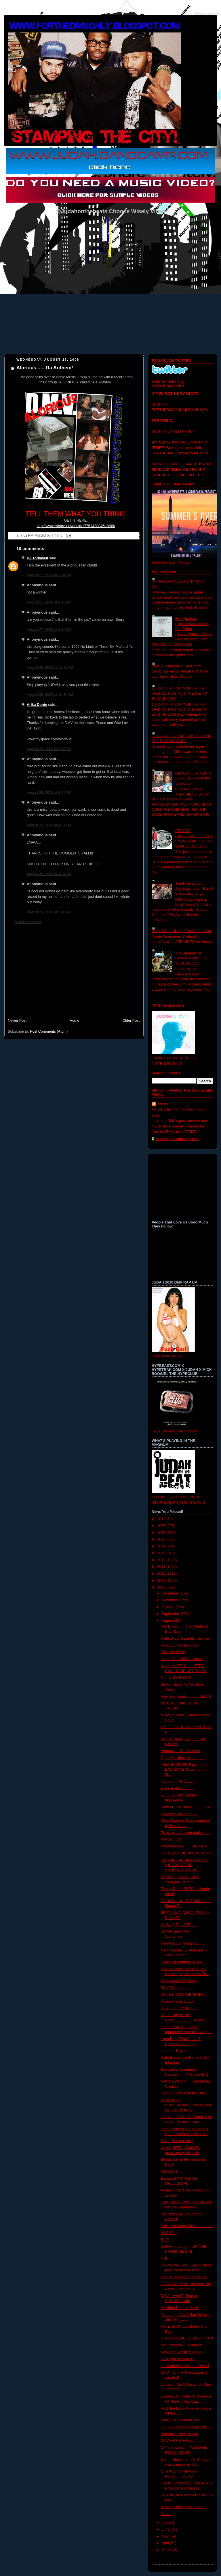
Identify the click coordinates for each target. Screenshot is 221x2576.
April (166, 2543)
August (168, 1621)
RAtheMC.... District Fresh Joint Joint (181, 931)
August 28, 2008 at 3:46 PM (49, 749)
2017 (162, 1526)
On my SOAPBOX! (176, 1678)
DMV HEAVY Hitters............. (184, 2441)
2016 (162, 1533)
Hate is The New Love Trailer (184, 2277)
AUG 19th (169, 2233)
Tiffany (162, 1104)
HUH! (165, 2258)
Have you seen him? (177, 2359)
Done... (167, 2514)
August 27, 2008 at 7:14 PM (49, 575)
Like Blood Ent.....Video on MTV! (187, 2338)
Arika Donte (37, 705)
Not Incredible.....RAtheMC (182, 2345)
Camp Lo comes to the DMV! (184, 2093)
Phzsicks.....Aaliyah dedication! (186, 1833)
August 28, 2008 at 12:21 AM (50, 668)
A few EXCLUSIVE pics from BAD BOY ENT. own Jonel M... (184, 1770)
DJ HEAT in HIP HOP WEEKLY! (186, 1853)
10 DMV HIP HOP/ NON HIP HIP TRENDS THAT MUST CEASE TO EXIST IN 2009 (179, 693)
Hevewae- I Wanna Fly (179, 1814)
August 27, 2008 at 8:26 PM (49, 602)
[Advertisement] (73, 974)
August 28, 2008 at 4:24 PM (49, 874)
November (171, 1600)
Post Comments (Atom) (49, 1031)
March (167, 2550)
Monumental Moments (179, 1981)
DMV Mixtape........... (177, 1988)
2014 (162, 1546)
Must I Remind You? (177, 2141)
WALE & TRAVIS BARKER (182, 1995)
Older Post (131, 1021)
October (169, 1607)
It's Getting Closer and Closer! (185, 2366)
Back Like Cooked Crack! (181, 2420)
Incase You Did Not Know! (182, 1659)
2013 (162, 1553)
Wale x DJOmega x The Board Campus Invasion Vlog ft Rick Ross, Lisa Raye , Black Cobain (180, 671)
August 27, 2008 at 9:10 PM (49, 630)
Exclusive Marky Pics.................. (187, 2226)
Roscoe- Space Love (178, 2001)
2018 (162, 1519)
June (166, 2529)
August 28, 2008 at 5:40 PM (49, 912)
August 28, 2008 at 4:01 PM (49, 825)
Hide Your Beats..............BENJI (186, 1697)
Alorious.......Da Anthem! (44, 367)
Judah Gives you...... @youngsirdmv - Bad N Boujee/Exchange (194, 888)
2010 (162, 1574)
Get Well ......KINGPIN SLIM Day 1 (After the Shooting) (193, 778)
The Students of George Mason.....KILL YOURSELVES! (193, 958)
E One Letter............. (177, 1789)
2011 (162, 1567)
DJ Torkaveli (37, 558)
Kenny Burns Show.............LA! (185, 1807)
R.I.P (165, 2240)
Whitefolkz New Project (179, 2434)
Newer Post (17, 1021)
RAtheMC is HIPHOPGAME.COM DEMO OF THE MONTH (186, 2105)
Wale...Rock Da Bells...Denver (185, 1638)
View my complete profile (177, 1139)
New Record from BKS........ (183, 1943)
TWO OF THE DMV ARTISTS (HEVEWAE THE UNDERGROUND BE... (185, 1865)
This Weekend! (173, 1652)
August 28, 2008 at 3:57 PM (49, 793)
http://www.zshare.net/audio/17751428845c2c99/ (76, 526)
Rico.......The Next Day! (179, 1645)
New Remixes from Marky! (182, 2352)
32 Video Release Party (180, 2308)
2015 (162, 1539)
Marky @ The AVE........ (180, 1925)
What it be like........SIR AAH (183, 1846)
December (171, 1593)
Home (74, 1021)
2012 (162, 1560)
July (165, 2523)
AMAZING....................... (181, 2172)
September (171, 1614)
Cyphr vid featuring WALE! (182, 1962)
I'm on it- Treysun (174, 2051)
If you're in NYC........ (177, 1782)
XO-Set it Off (171, 1839)
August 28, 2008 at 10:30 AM (50, 695)
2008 (162, 1587)
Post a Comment (27, 922)
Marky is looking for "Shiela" (183, 2507)
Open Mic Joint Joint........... (183, 1758)
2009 (162, 1580)
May (165, 2536)
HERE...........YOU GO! (179, 2008)
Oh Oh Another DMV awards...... (187, 2427)
